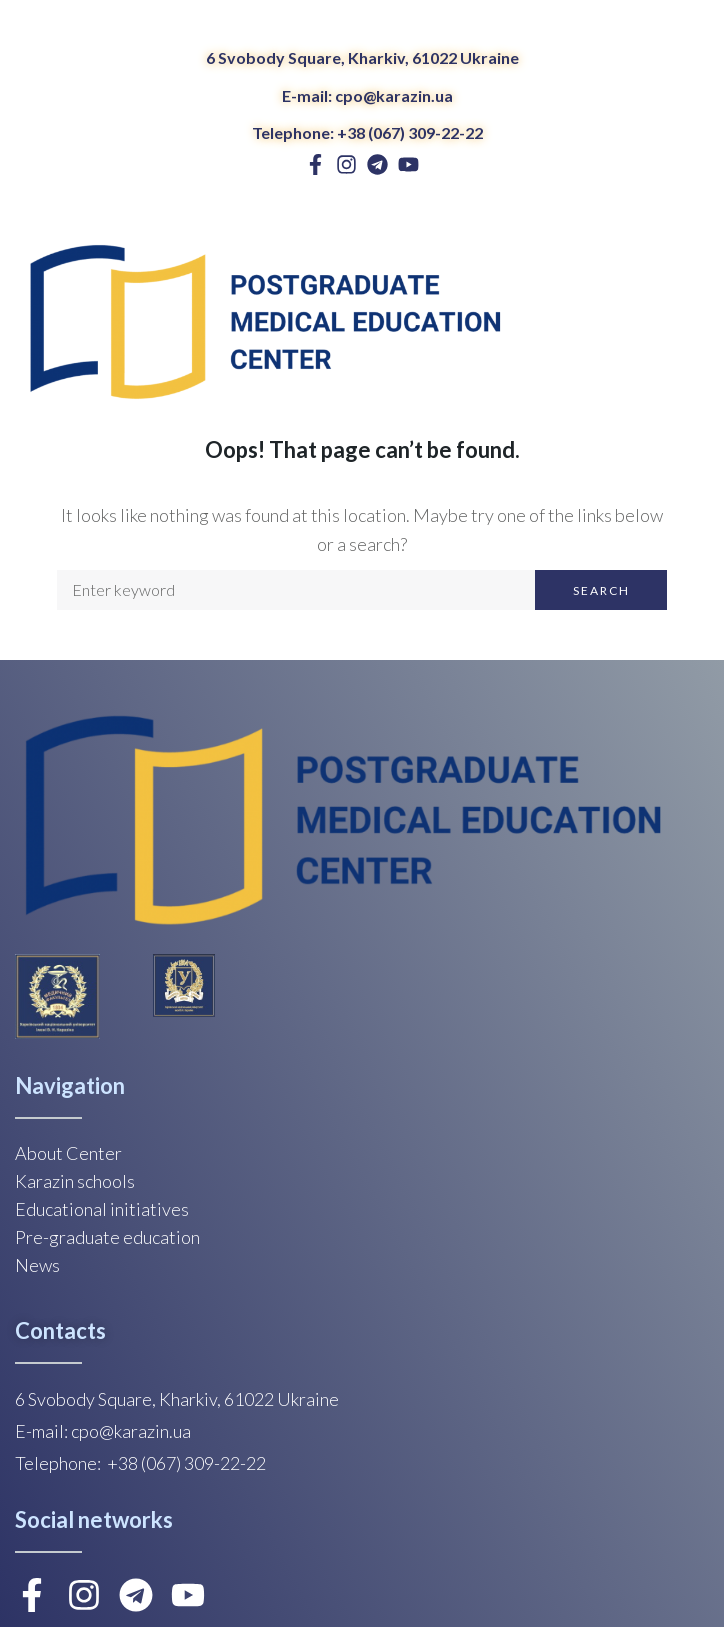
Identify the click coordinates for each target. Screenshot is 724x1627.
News (37, 1265)
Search (601, 590)
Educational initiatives (102, 1209)
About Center (68, 1153)
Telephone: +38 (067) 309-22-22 (367, 132)
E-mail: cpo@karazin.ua (367, 95)
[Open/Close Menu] (691, 325)
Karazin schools (75, 1181)
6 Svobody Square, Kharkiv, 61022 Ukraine (362, 57)
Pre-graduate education (107, 1237)
